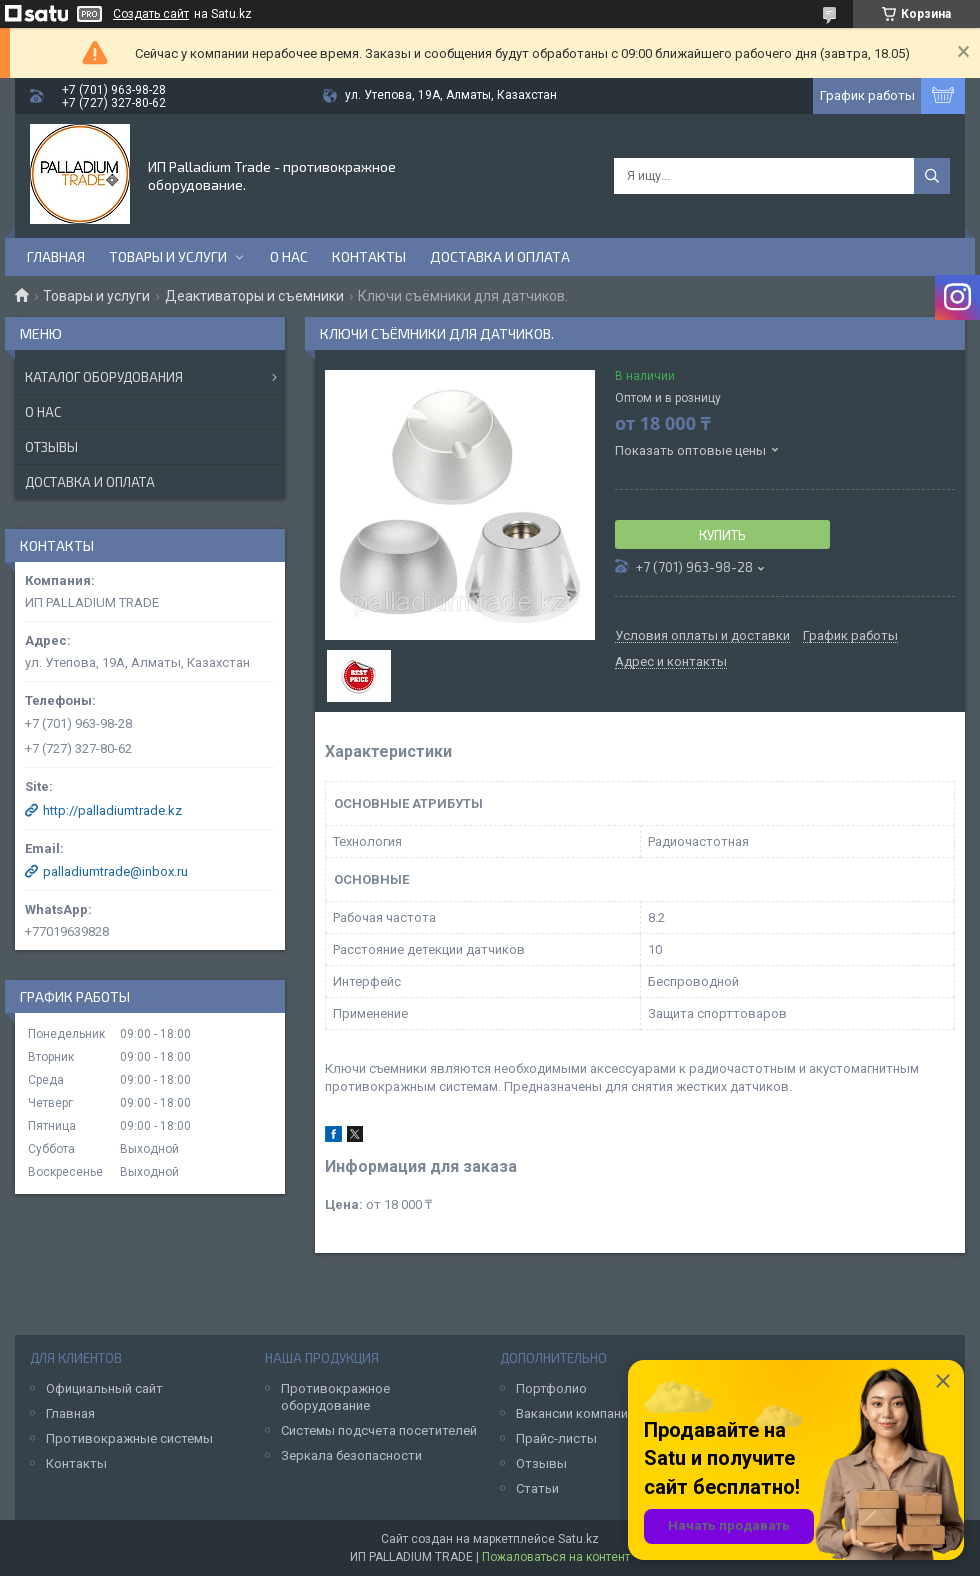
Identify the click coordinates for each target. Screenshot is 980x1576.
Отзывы (51, 447)
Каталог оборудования (104, 377)
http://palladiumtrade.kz (112, 810)
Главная (56, 256)
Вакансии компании (575, 1413)
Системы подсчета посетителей (379, 1430)
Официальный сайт (104, 1388)
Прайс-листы (556, 1438)
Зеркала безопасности (351, 1455)
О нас (289, 256)
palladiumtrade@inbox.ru (115, 871)
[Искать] (932, 176)
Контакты (369, 256)
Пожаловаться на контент (556, 1557)
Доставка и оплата (500, 256)
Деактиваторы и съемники (254, 296)
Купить (722, 535)
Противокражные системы (129, 1438)
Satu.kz (578, 1539)
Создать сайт (151, 14)
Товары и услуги (168, 256)
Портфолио (551, 1388)
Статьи (537, 1488)
